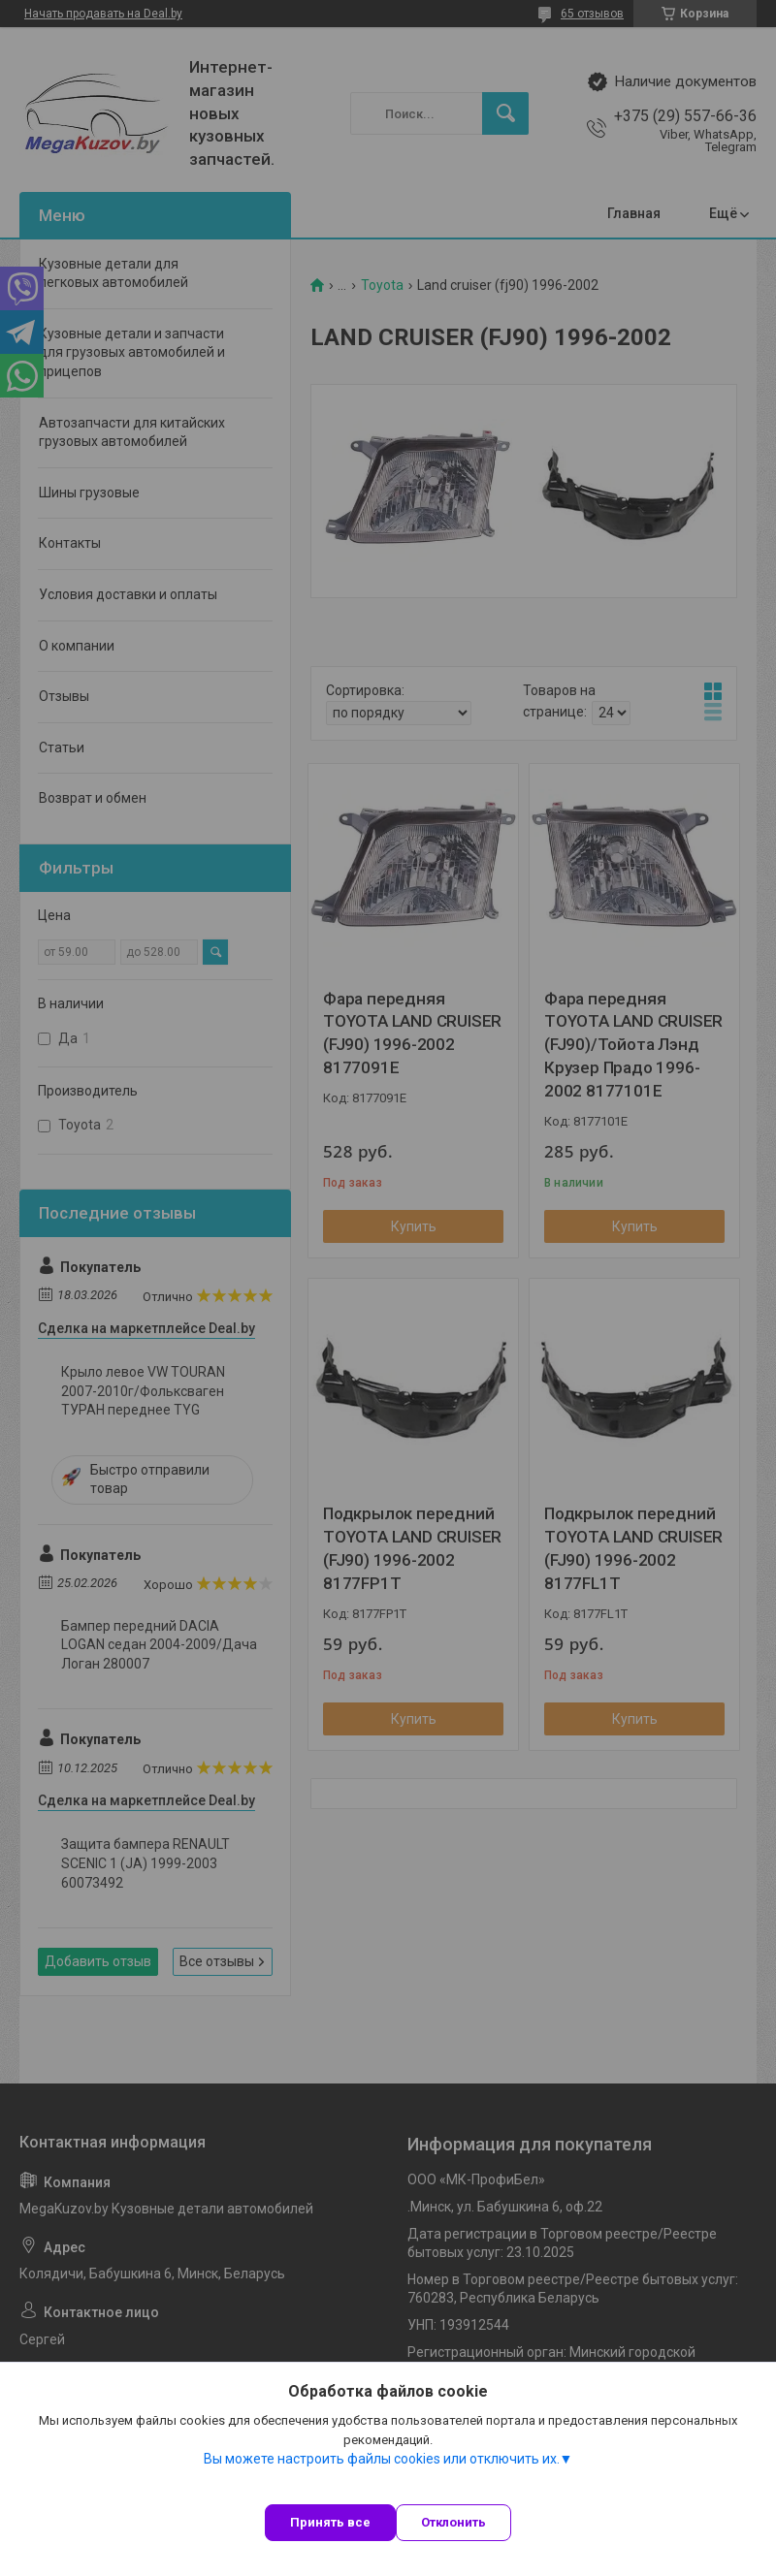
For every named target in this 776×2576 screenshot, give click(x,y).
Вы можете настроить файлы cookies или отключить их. (382, 2458)
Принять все (330, 2522)
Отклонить (453, 2522)
